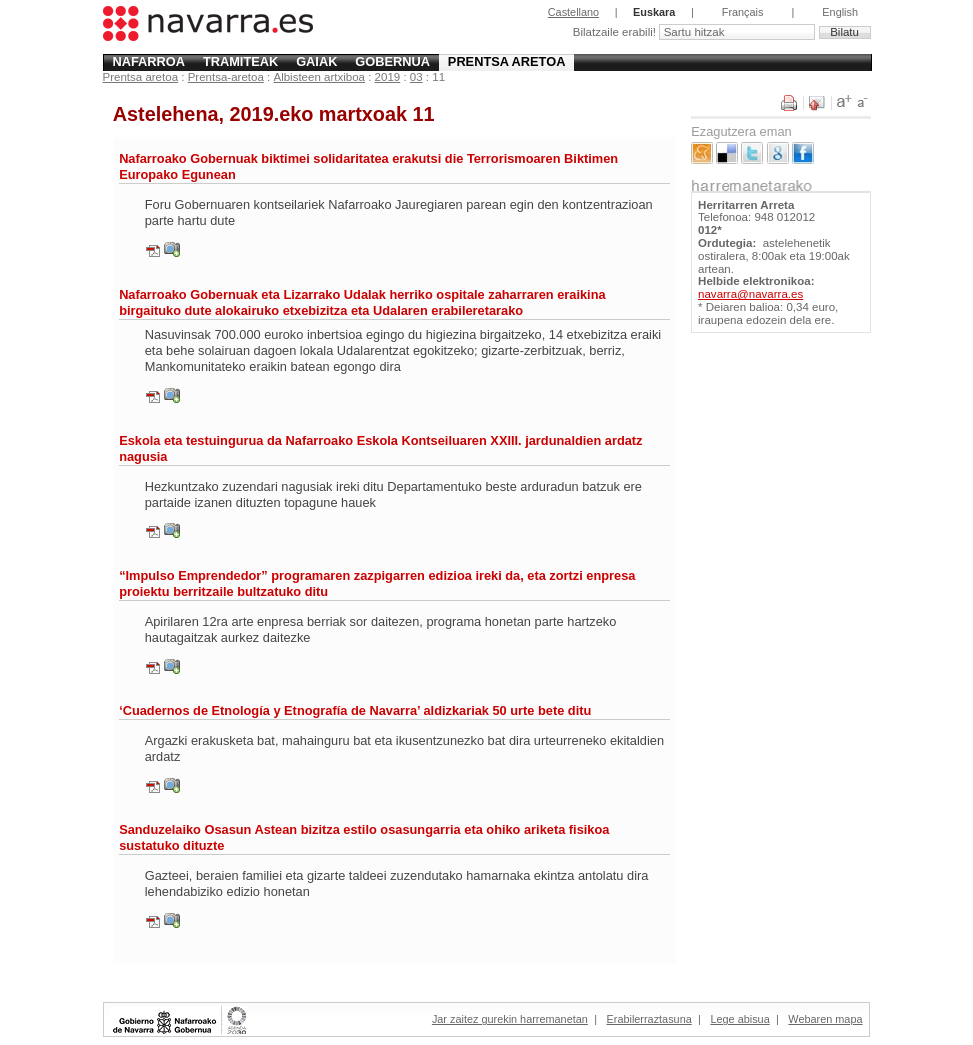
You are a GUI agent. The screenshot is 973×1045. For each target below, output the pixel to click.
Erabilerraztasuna (649, 1019)
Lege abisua (739, 1019)
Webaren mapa (825, 1019)
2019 (388, 77)
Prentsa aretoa (507, 61)
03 (416, 77)
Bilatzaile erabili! (616, 32)
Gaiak (316, 61)
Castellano (573, 12)
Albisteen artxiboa (319, 77)
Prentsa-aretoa (226, 77)
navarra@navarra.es (750, 294)
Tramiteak (240, 61)
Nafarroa (148, 61)
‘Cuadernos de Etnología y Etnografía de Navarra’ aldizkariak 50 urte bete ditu (355, 710)
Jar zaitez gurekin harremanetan (510, 1019)
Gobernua (392, 61)
